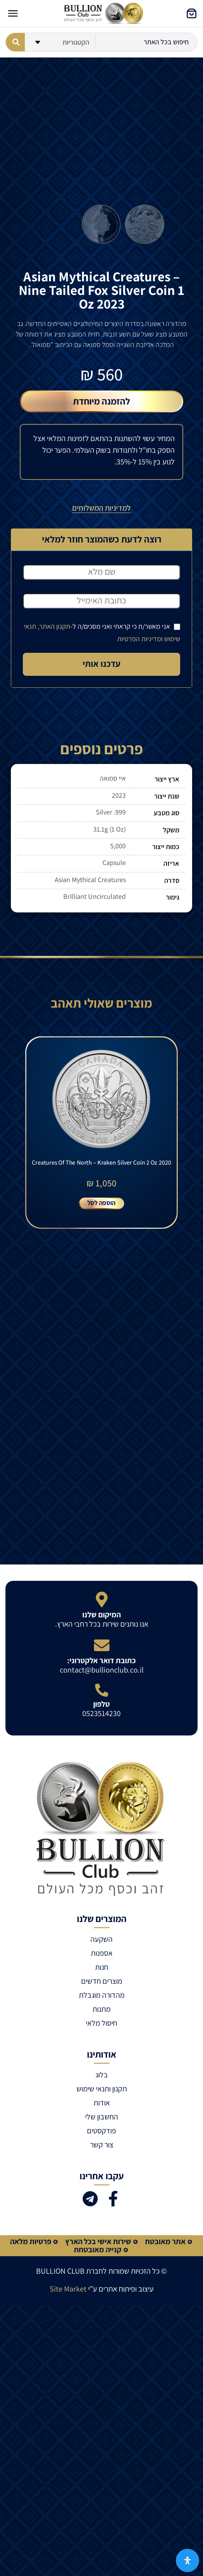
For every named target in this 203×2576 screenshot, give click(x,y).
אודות (102, 2103)
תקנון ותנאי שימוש (101, 2089)
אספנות (102, 1953)
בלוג (101, 2075)
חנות (101, 1967)
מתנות (101, 2009)
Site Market (68, 2289)
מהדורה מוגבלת (102, 1995)
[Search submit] (15, 42)
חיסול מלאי (101, 2023)
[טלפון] (101, 1690)
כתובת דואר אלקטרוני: (101, 1660)
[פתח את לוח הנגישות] (187, 2560)
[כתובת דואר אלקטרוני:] (101, 1645)
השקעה (101, 1939)
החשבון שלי (101, 2117)
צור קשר (101, 2145)
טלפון (101, 1704)
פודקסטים (101, 2131)
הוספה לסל (101, 1203)
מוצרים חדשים (101, 1981)
